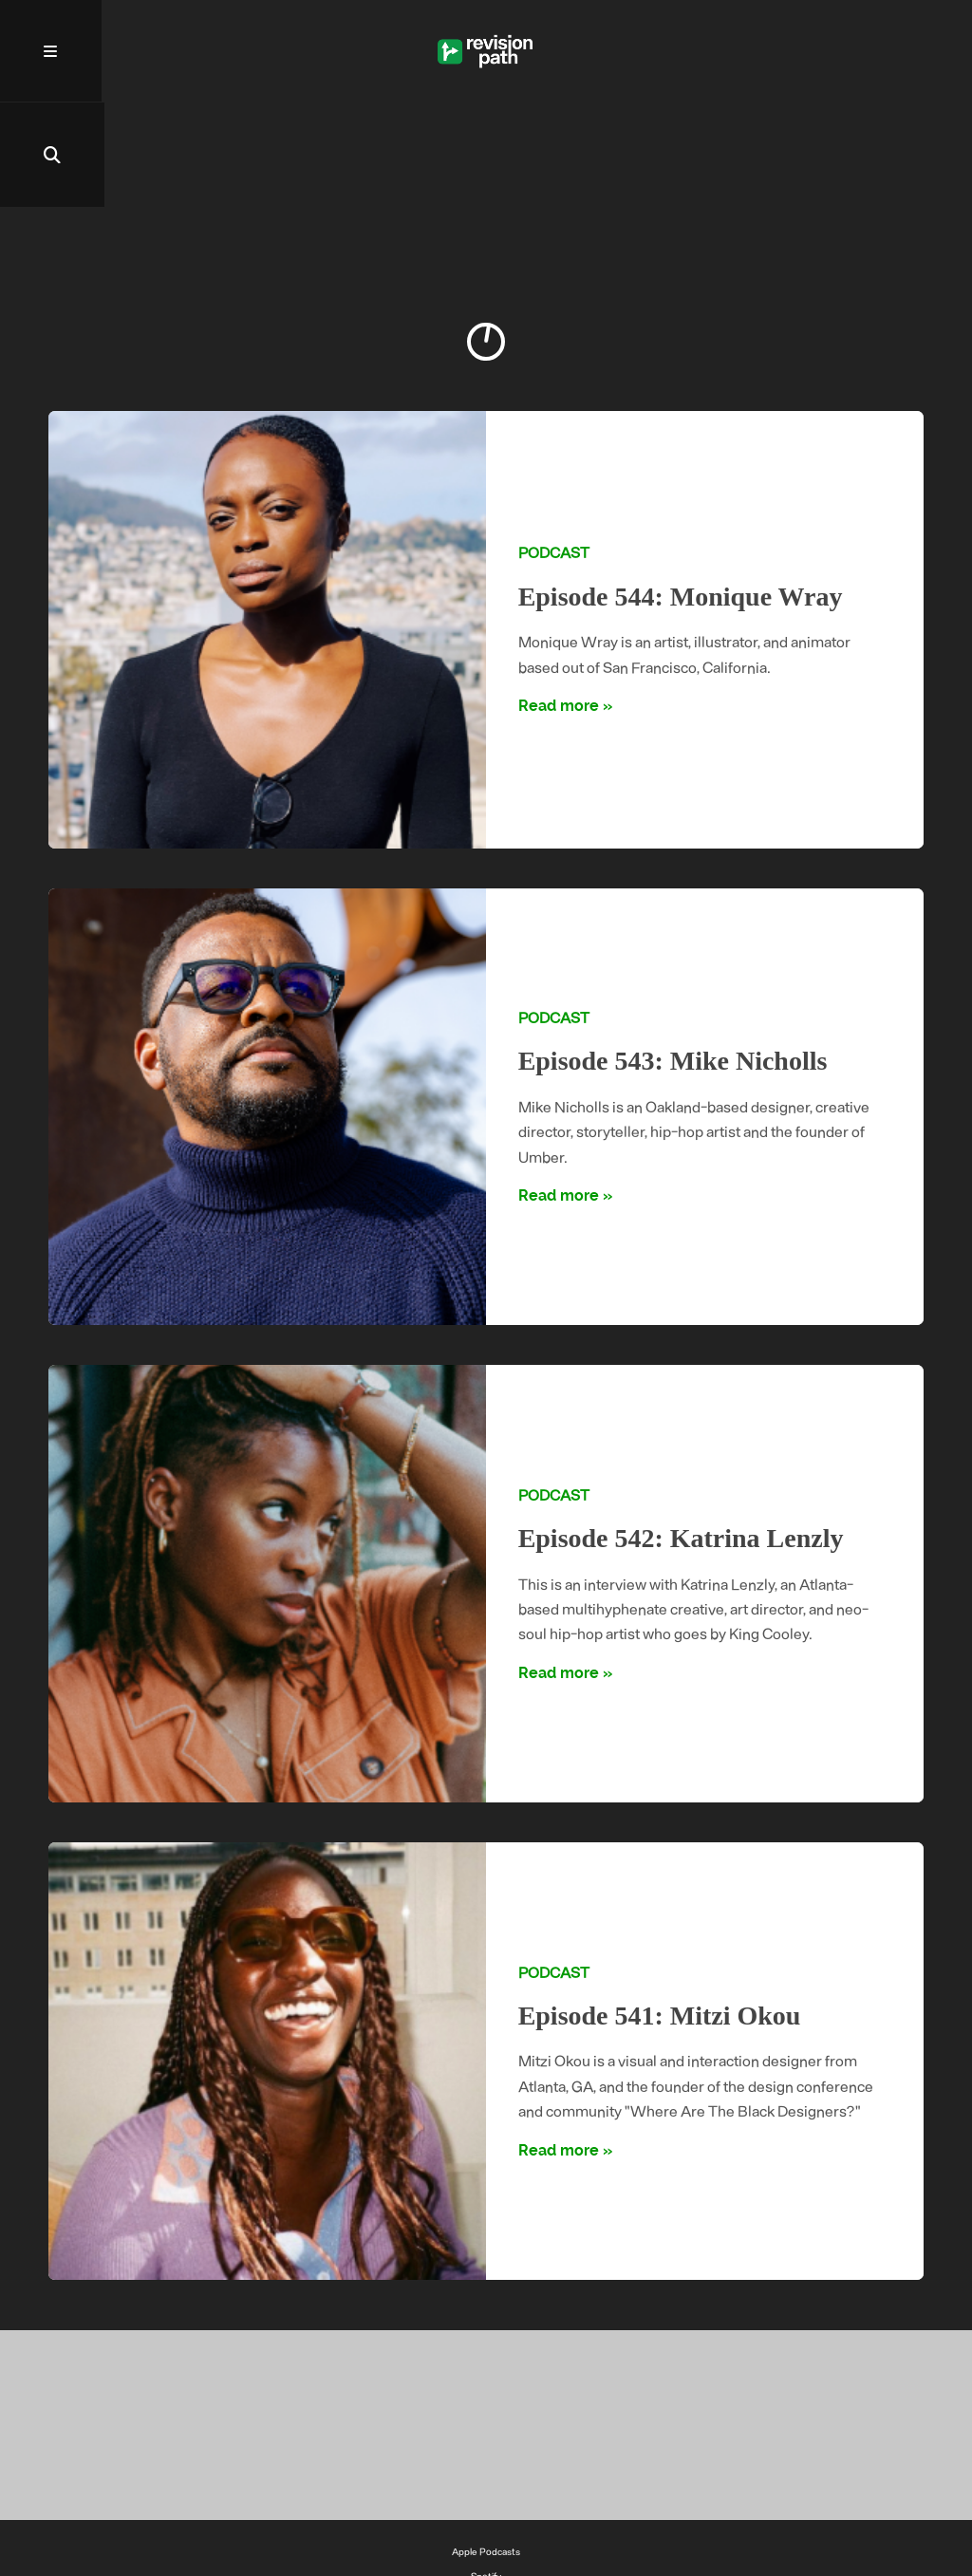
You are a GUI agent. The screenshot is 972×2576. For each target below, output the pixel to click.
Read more (558, 603)
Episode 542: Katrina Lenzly (683, 1435)
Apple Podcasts (486, 2449)
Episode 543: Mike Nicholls (674, 958)
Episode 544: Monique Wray (682, 493)
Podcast (553, 449)
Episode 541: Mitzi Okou (661, 1913)
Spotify (486, 2473)
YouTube (486, 2498)
